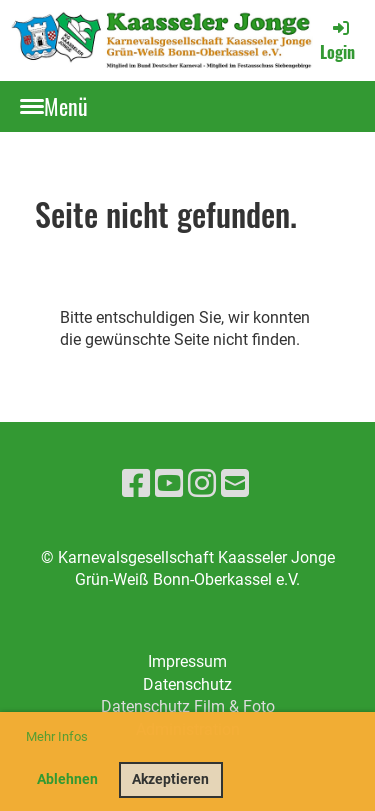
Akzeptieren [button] (170, 779)
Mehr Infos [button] (57, 736)
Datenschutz (187, 684)
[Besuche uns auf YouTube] (169, 484)
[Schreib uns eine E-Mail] (235, 484)
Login (337, 40)
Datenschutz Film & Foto (188, 706)
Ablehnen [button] (67, 779)
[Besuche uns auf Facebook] (136, 484)
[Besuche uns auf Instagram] (202, 484)
